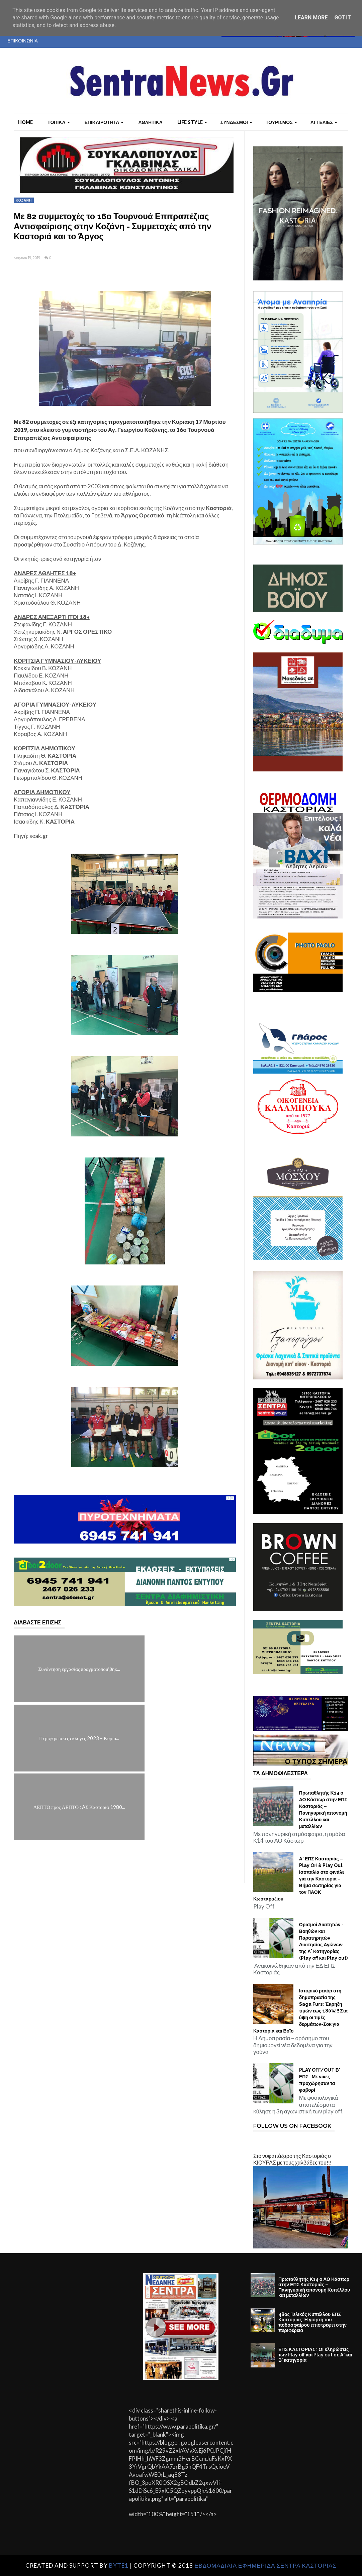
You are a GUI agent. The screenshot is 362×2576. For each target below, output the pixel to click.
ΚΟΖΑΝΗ (24, 200)
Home (25, 122)
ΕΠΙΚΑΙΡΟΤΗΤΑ (104, 122)
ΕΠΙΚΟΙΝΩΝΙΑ (22, 40)
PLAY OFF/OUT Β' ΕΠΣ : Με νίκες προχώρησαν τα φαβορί (319, 2080)
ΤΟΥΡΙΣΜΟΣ (281, 122)
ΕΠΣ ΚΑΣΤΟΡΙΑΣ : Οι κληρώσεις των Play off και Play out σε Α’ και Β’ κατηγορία (315, 2355)
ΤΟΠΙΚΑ (59, 122)
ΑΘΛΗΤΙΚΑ (150, 122)
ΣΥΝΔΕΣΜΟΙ (236, 122)
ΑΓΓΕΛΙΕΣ (323, 122)
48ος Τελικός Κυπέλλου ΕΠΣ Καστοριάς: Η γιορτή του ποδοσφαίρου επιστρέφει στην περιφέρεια (312, 2322)
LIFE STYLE (192, 122)
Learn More (311, 17)
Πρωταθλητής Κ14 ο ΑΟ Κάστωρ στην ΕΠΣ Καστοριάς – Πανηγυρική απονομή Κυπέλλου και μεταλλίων (323, 1809)
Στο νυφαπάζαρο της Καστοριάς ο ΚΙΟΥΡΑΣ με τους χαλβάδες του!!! (292, 2159)
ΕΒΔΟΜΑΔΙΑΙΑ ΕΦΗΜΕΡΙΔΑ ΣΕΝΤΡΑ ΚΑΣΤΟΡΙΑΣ (265, 2565)
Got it (342, 17)
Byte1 (118, 2565)
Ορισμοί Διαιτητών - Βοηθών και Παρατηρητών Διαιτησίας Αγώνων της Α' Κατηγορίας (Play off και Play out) (323, 1941)
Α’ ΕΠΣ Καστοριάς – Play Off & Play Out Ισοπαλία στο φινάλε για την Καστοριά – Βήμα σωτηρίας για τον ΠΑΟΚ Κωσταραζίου (298, 1879)
